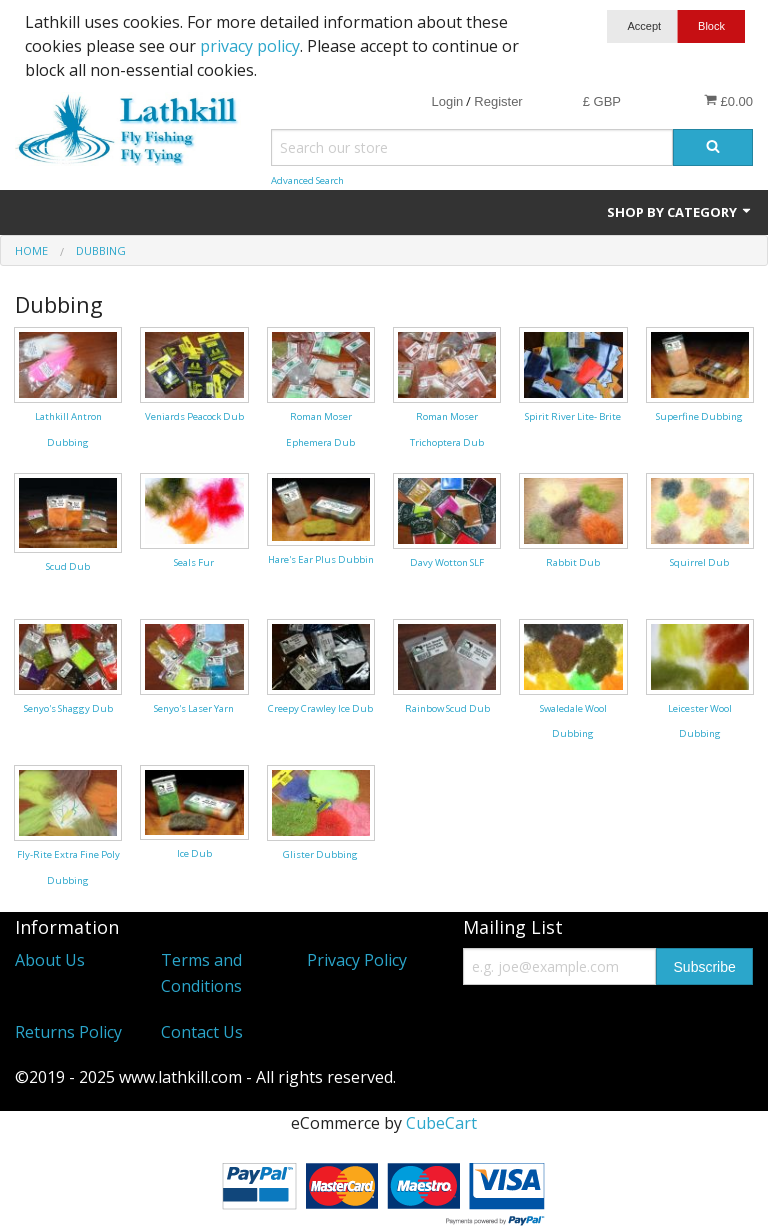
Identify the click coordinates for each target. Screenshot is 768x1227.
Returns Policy (68, 1032)
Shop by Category (680, 212)
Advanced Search (307, 180)
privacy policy (250, 46)
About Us (50, 960)
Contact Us (202, 1032)
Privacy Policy (357, 960)
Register (498, 101)
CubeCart (441, 1123)
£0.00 (728, 101)
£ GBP (602, 101)
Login (447, 101)
